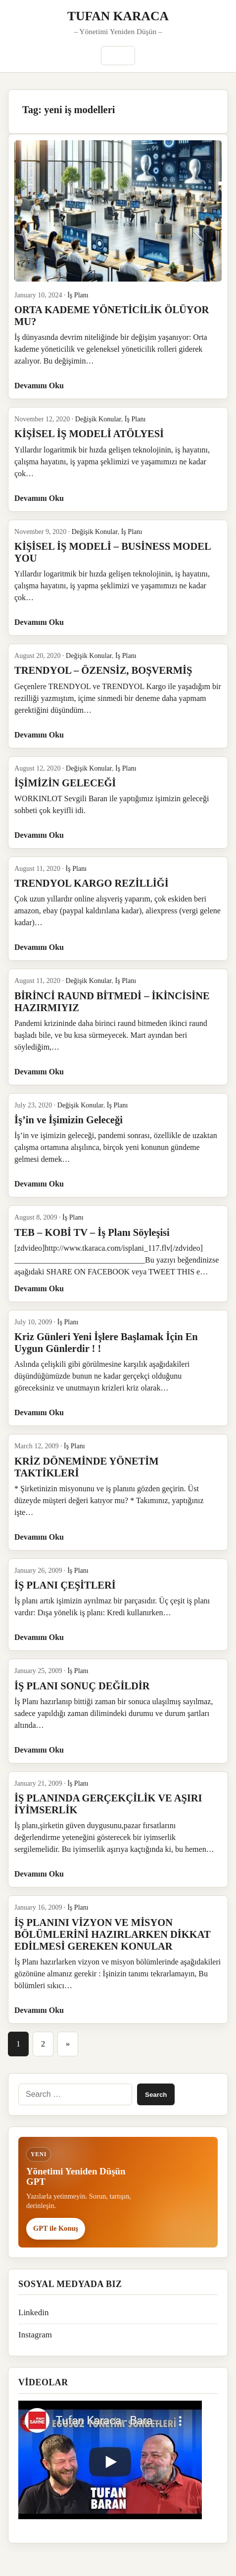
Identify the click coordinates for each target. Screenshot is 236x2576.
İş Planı (78, 295)
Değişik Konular (98, 419)
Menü (118, 55)
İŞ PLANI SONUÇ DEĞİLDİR (82, 1685)
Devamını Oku (39, 385)
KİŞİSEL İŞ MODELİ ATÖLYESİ (89, 433)
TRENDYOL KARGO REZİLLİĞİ (91, 883)
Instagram (35, 2334)
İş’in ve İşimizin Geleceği (68, 1119)
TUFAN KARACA (118, 16)
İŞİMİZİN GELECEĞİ (65, 782)
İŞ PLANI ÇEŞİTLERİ (65, 1585)
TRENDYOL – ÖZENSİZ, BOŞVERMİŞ (103, 670)
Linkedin (33, 2312)
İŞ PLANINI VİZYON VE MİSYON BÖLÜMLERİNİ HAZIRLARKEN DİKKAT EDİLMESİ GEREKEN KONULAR (112, 1934)
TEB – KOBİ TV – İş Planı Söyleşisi (92, 1232)
